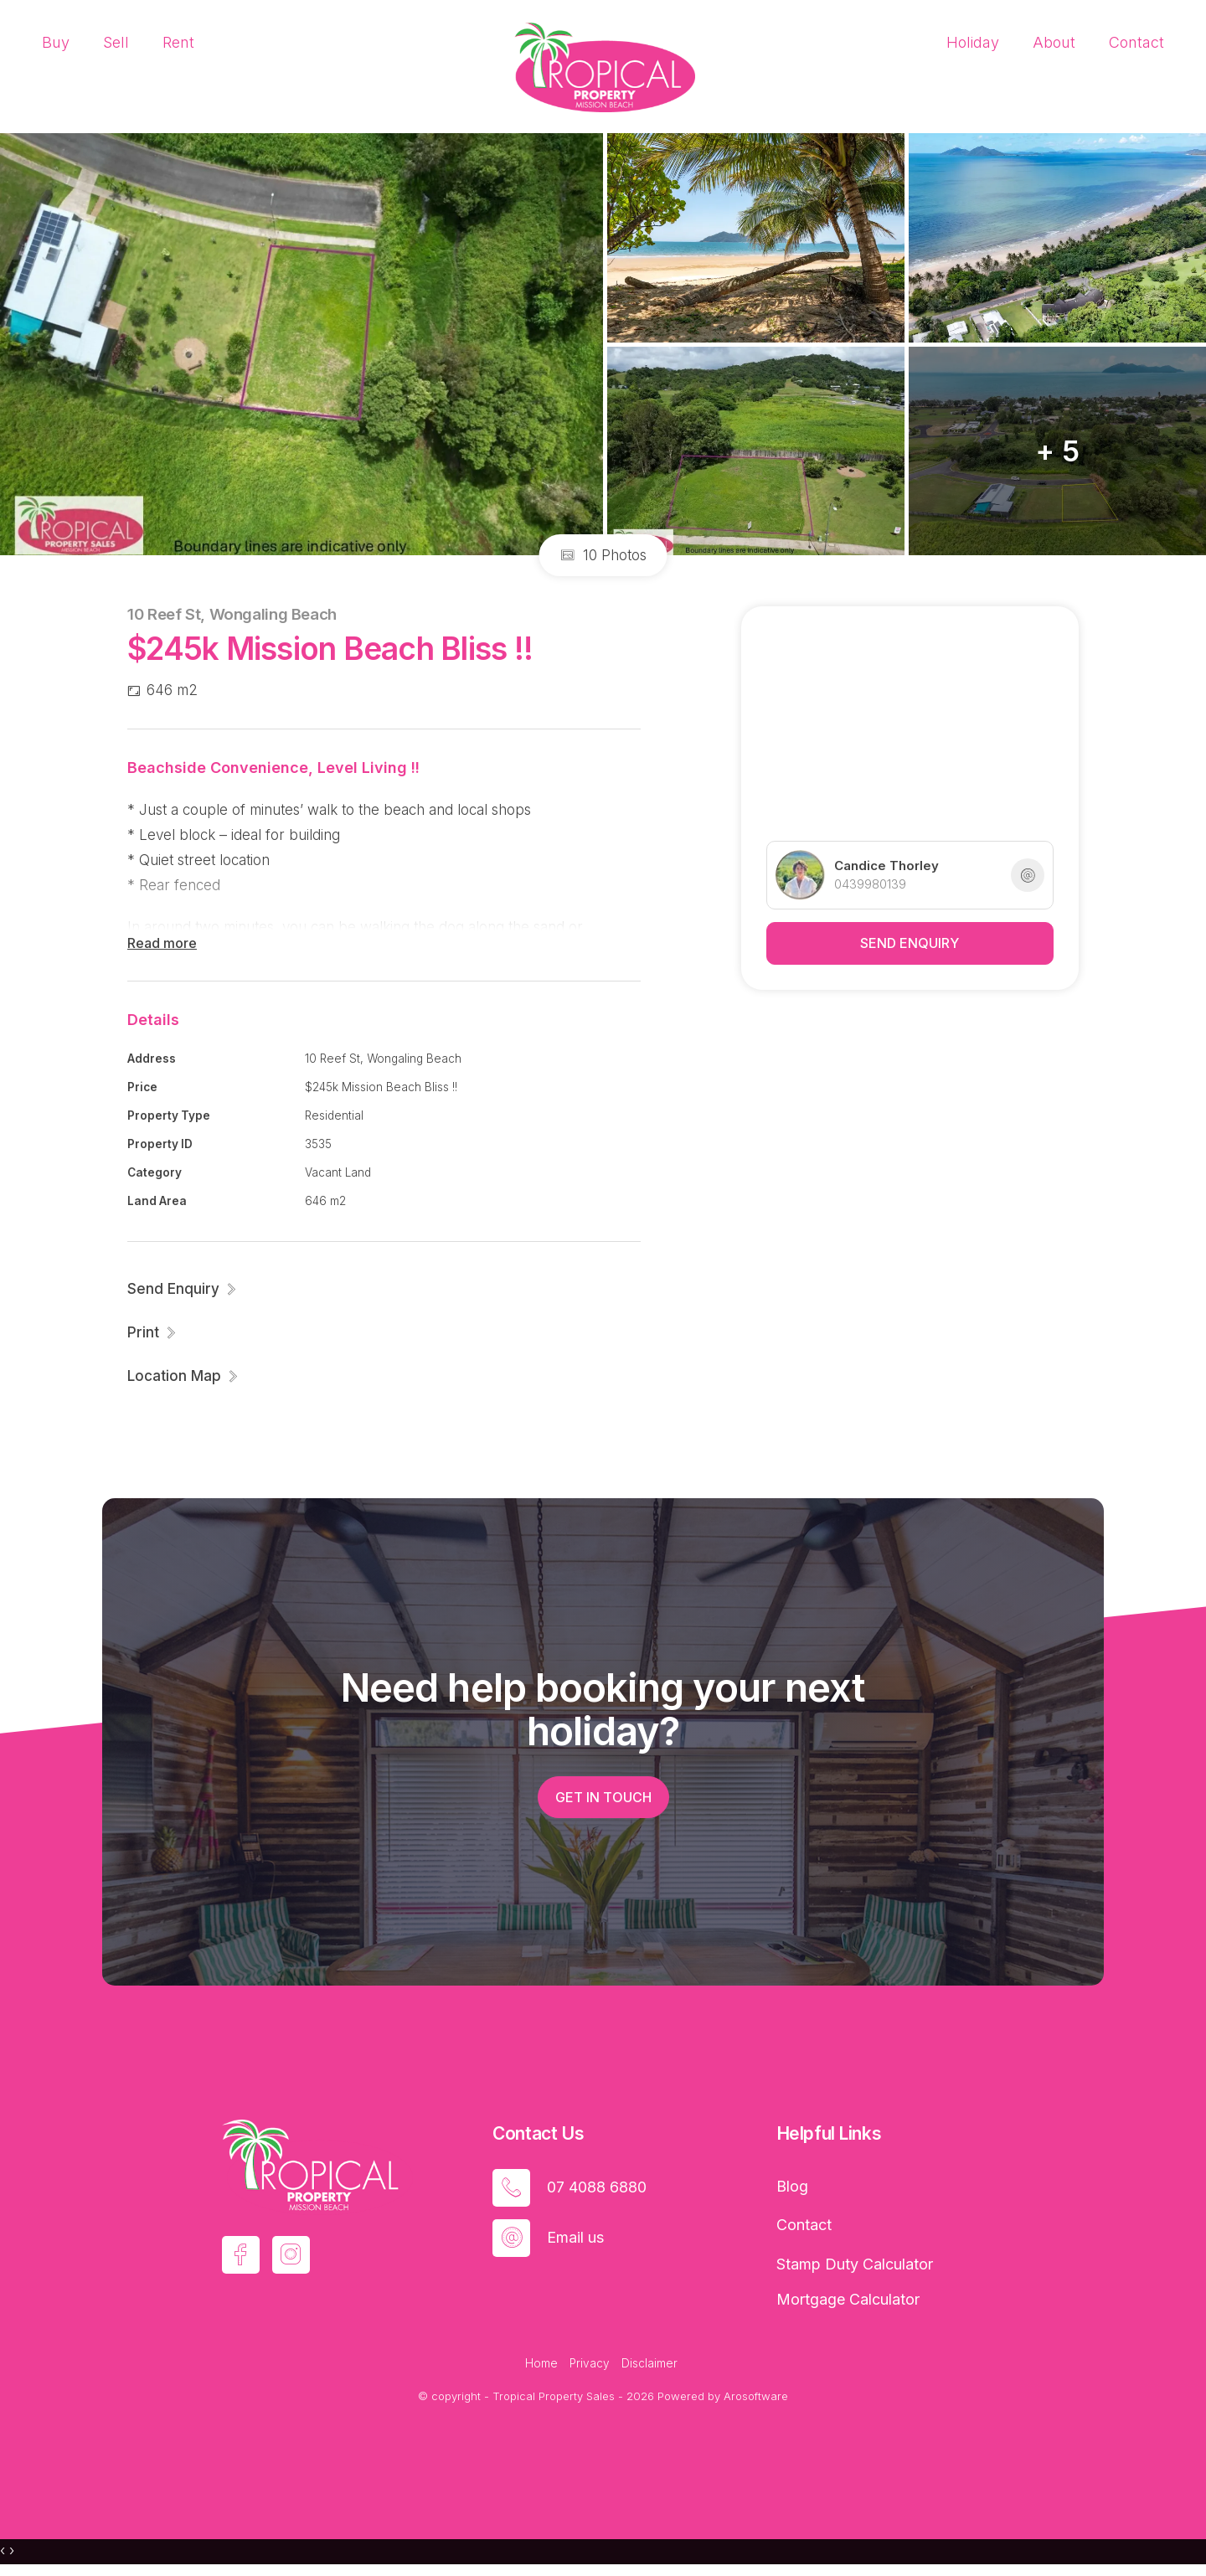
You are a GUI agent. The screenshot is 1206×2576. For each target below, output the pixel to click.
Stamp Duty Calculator (854, 2264)
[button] (152, 1332)
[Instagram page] (291, 2255)
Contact (1136, 42)
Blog (792, 2186)
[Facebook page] (241, 2255)
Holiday (972, 42)
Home (541, 2363)
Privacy (590, 2363)
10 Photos (603, 555)
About (1054, 42)
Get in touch (603, 1797)
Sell (116, 42)
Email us (575, 2237)
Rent (178, 42)
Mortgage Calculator (848, 2299)
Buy (56, 42)
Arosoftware (756, 2396)
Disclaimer (649, 2363)
